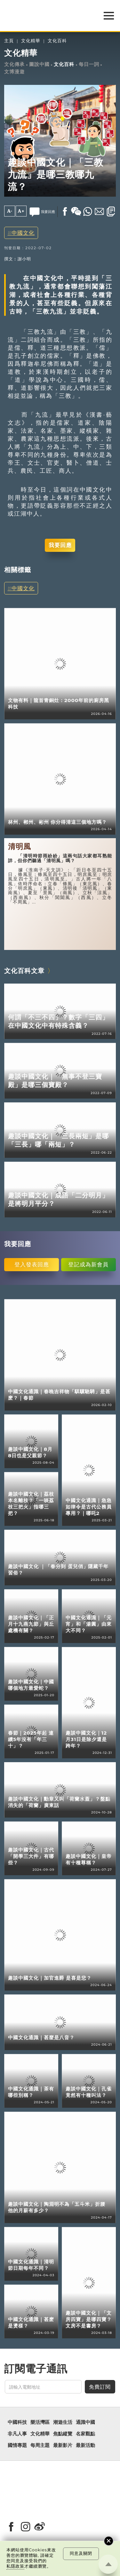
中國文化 (23, 232)
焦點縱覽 (62, 2433)
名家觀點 (85, 2433)
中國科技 (17, 2422)
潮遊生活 (62, 2422)
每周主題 (40, 2445)
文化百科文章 (24, 971)
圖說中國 (39, 64)
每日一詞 (89, 64)
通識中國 (85, 2422)
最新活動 (85, 2445)
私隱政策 (15, 2566)
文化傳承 (14, 64)
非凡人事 (17, 2433)
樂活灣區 (40, 2422)
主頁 (9, 40)
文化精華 (30, 40)
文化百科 (57, 40)
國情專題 (17, 2445)
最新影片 (62, 2445)
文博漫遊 (14, 72)
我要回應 (60, 545)
